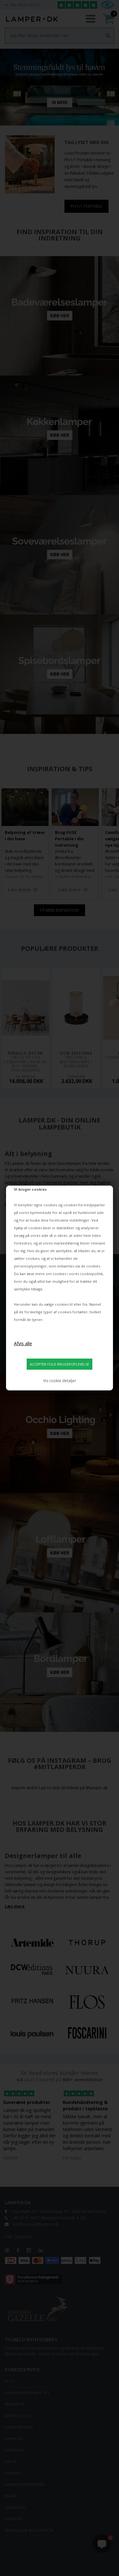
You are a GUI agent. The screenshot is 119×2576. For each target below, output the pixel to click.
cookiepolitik (91, 1273)
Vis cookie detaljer (59, 1380)
